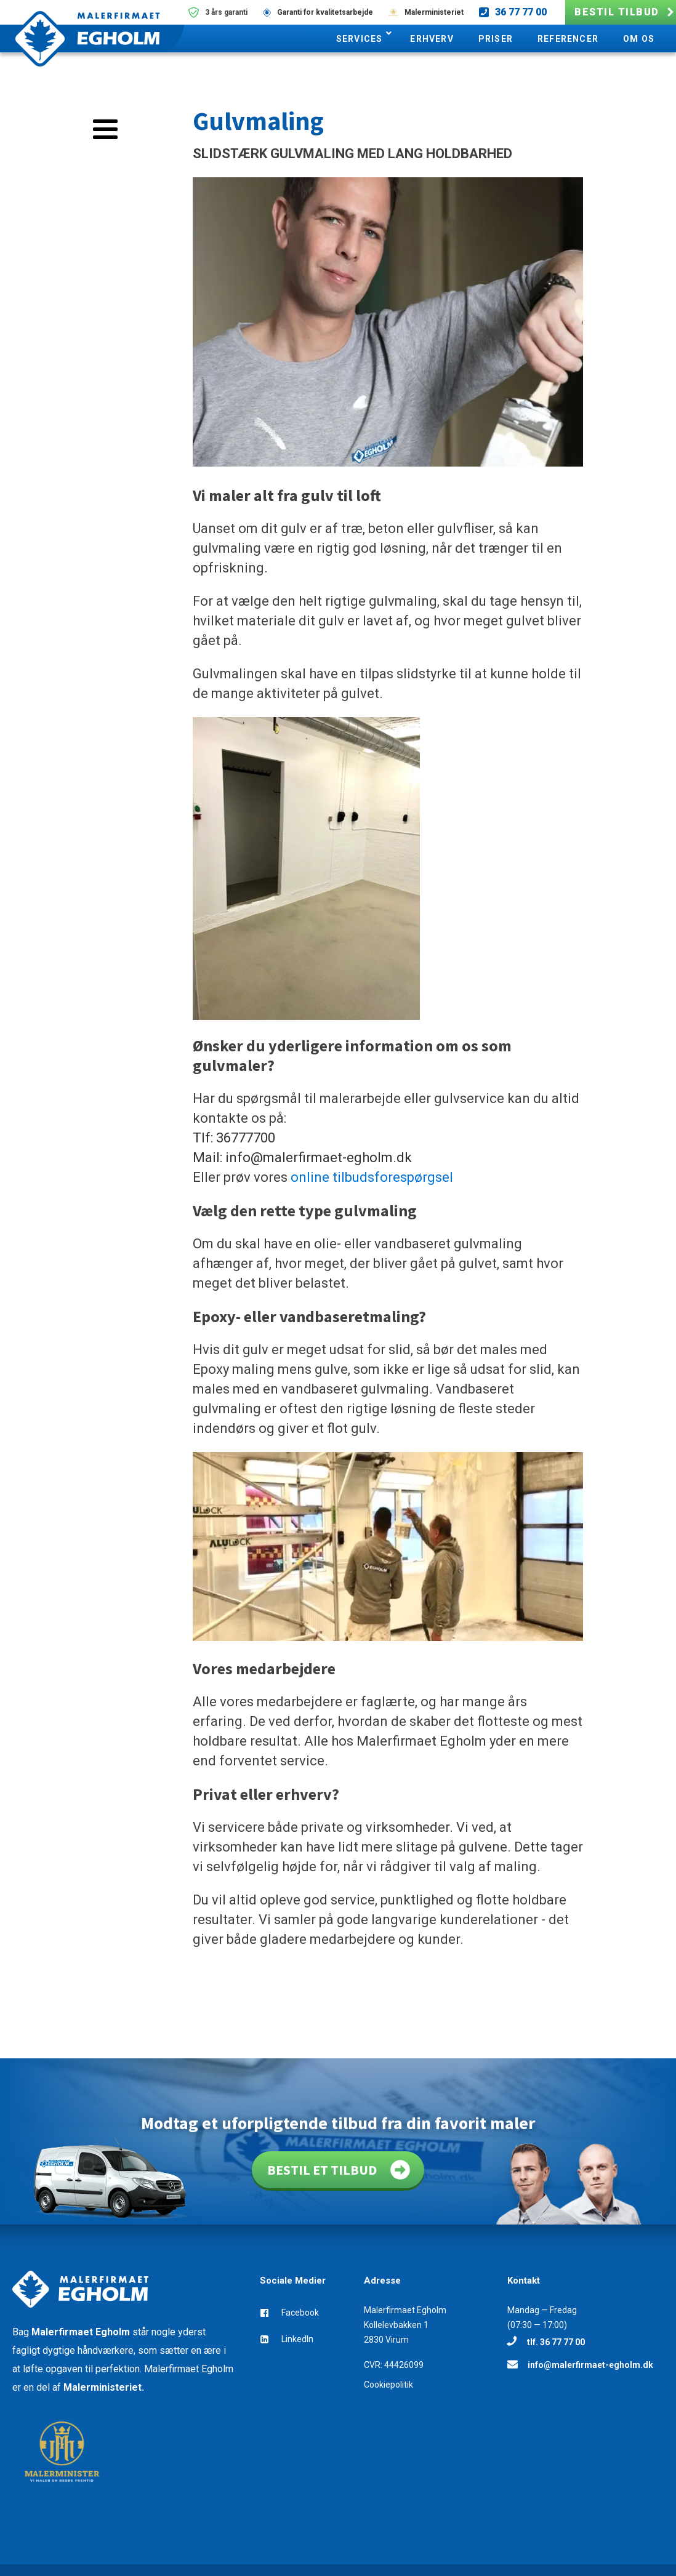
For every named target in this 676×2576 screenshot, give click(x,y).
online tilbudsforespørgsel (372, 1177)
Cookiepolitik (388, 2384)
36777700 (245, 1138)
